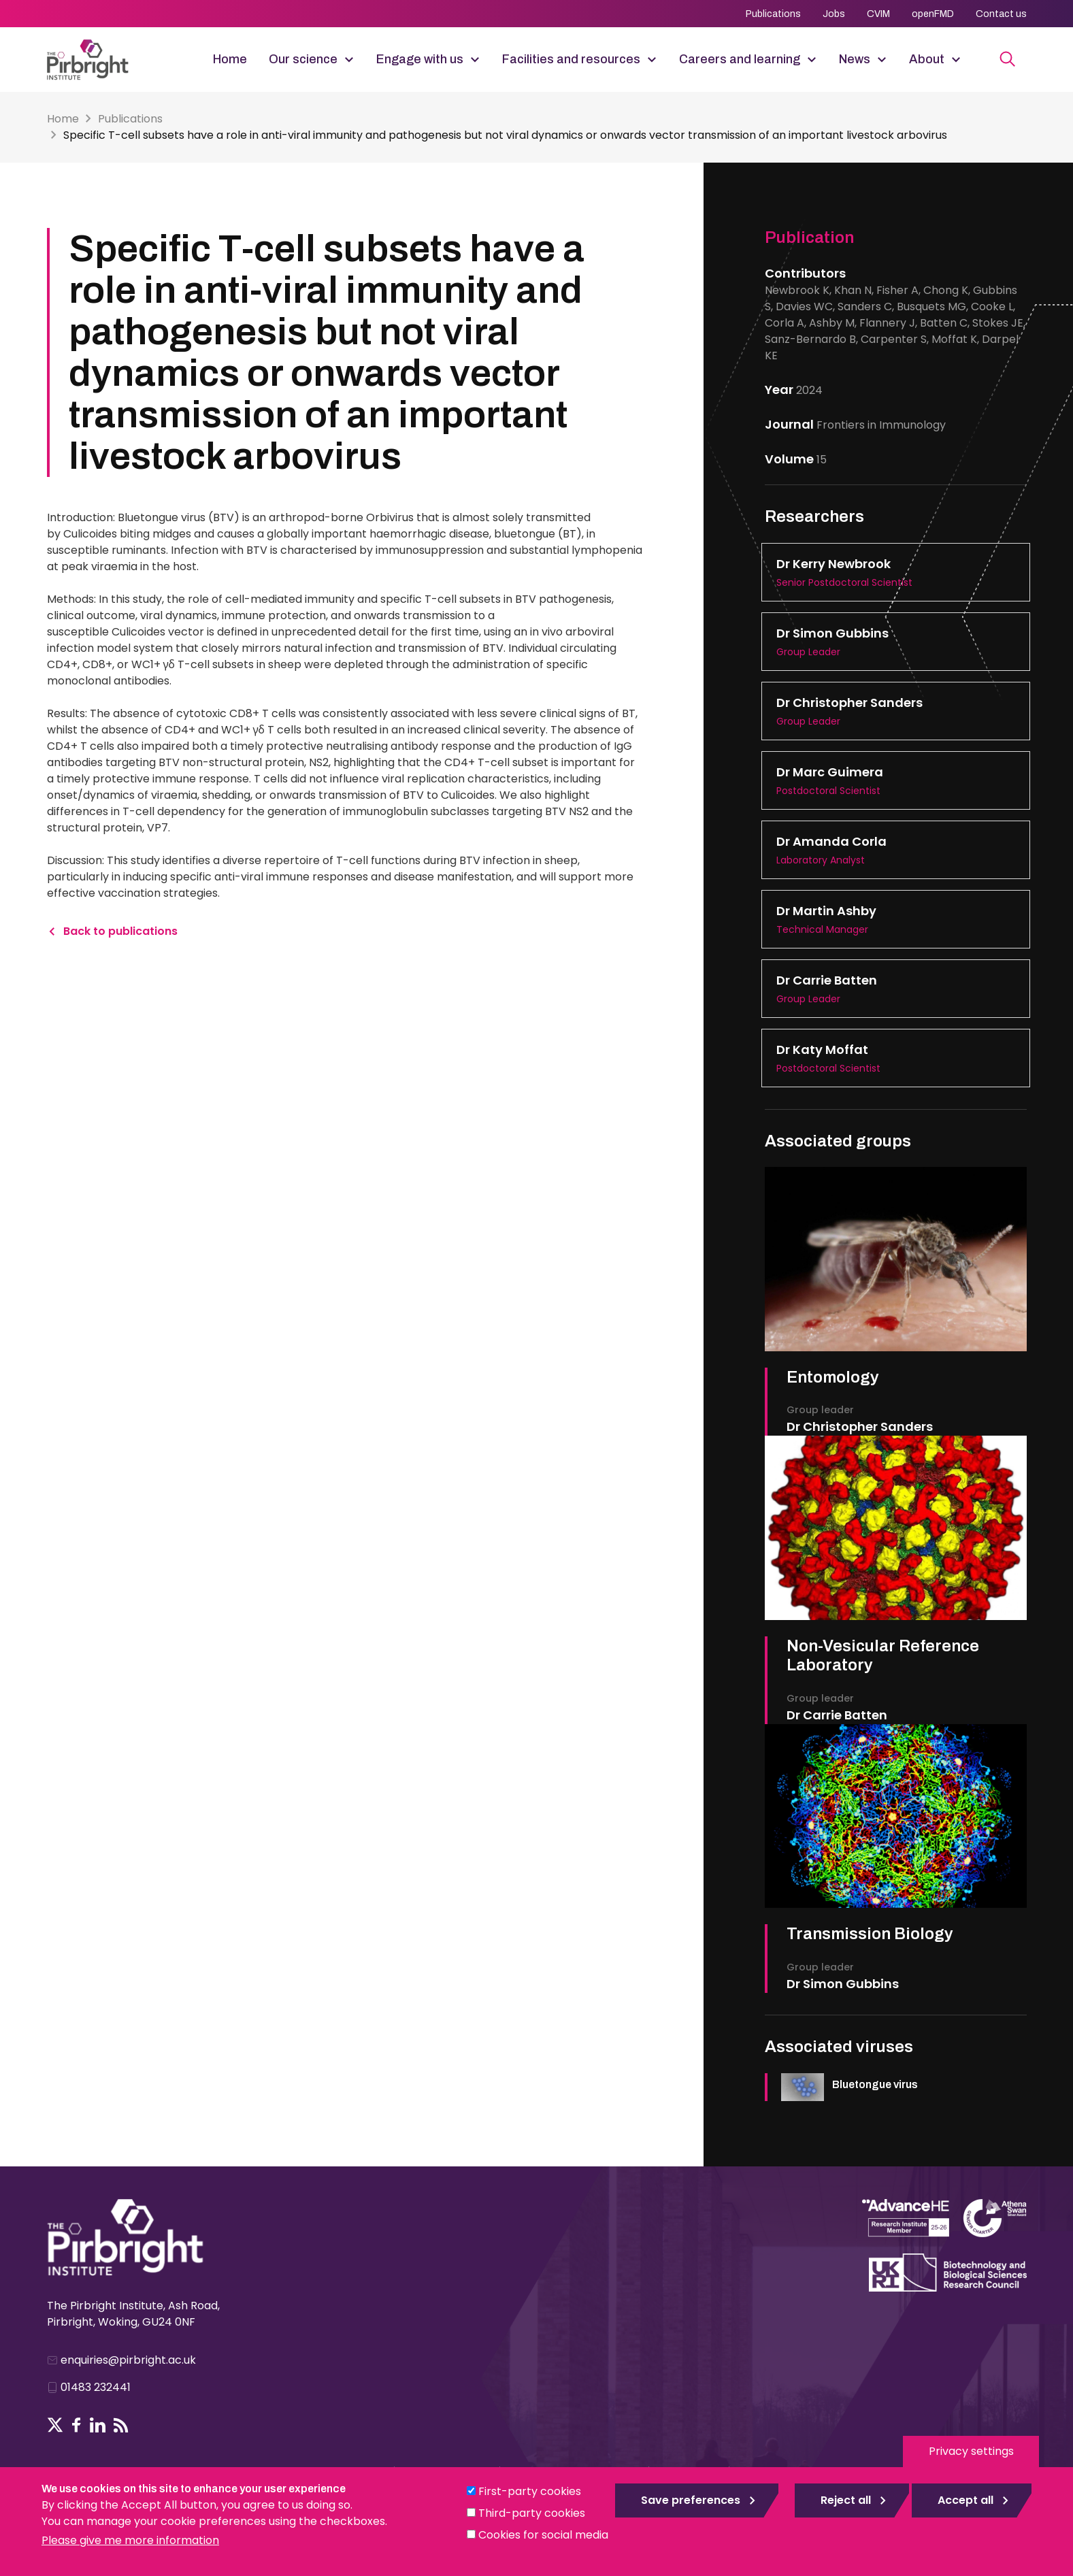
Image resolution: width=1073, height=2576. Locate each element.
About (926, 59)
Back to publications (120, 931)
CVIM (878, 14)
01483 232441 (96, 2387)
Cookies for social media (543, 2535)
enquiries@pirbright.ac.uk (128, 2360)
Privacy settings (971, 2451)
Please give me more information (130, 2540)
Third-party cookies (531, 2513)
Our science (303, 59)
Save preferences (690, 2500)
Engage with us (419, 59)
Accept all (965, 2500)
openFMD (933, 14)
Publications (773, 14)
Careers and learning (739, 59)
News (854, 59)
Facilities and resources (571, 59)
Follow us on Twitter (55, 2424)
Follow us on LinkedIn (97, 2424)
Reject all (846, 2500)
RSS (121, 2424)
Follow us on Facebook (76, 2424)
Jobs (834, 14)
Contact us (1001, 14)
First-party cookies (529, 2491)
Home (230, 59)
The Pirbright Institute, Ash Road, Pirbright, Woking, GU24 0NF (133, 2314)
